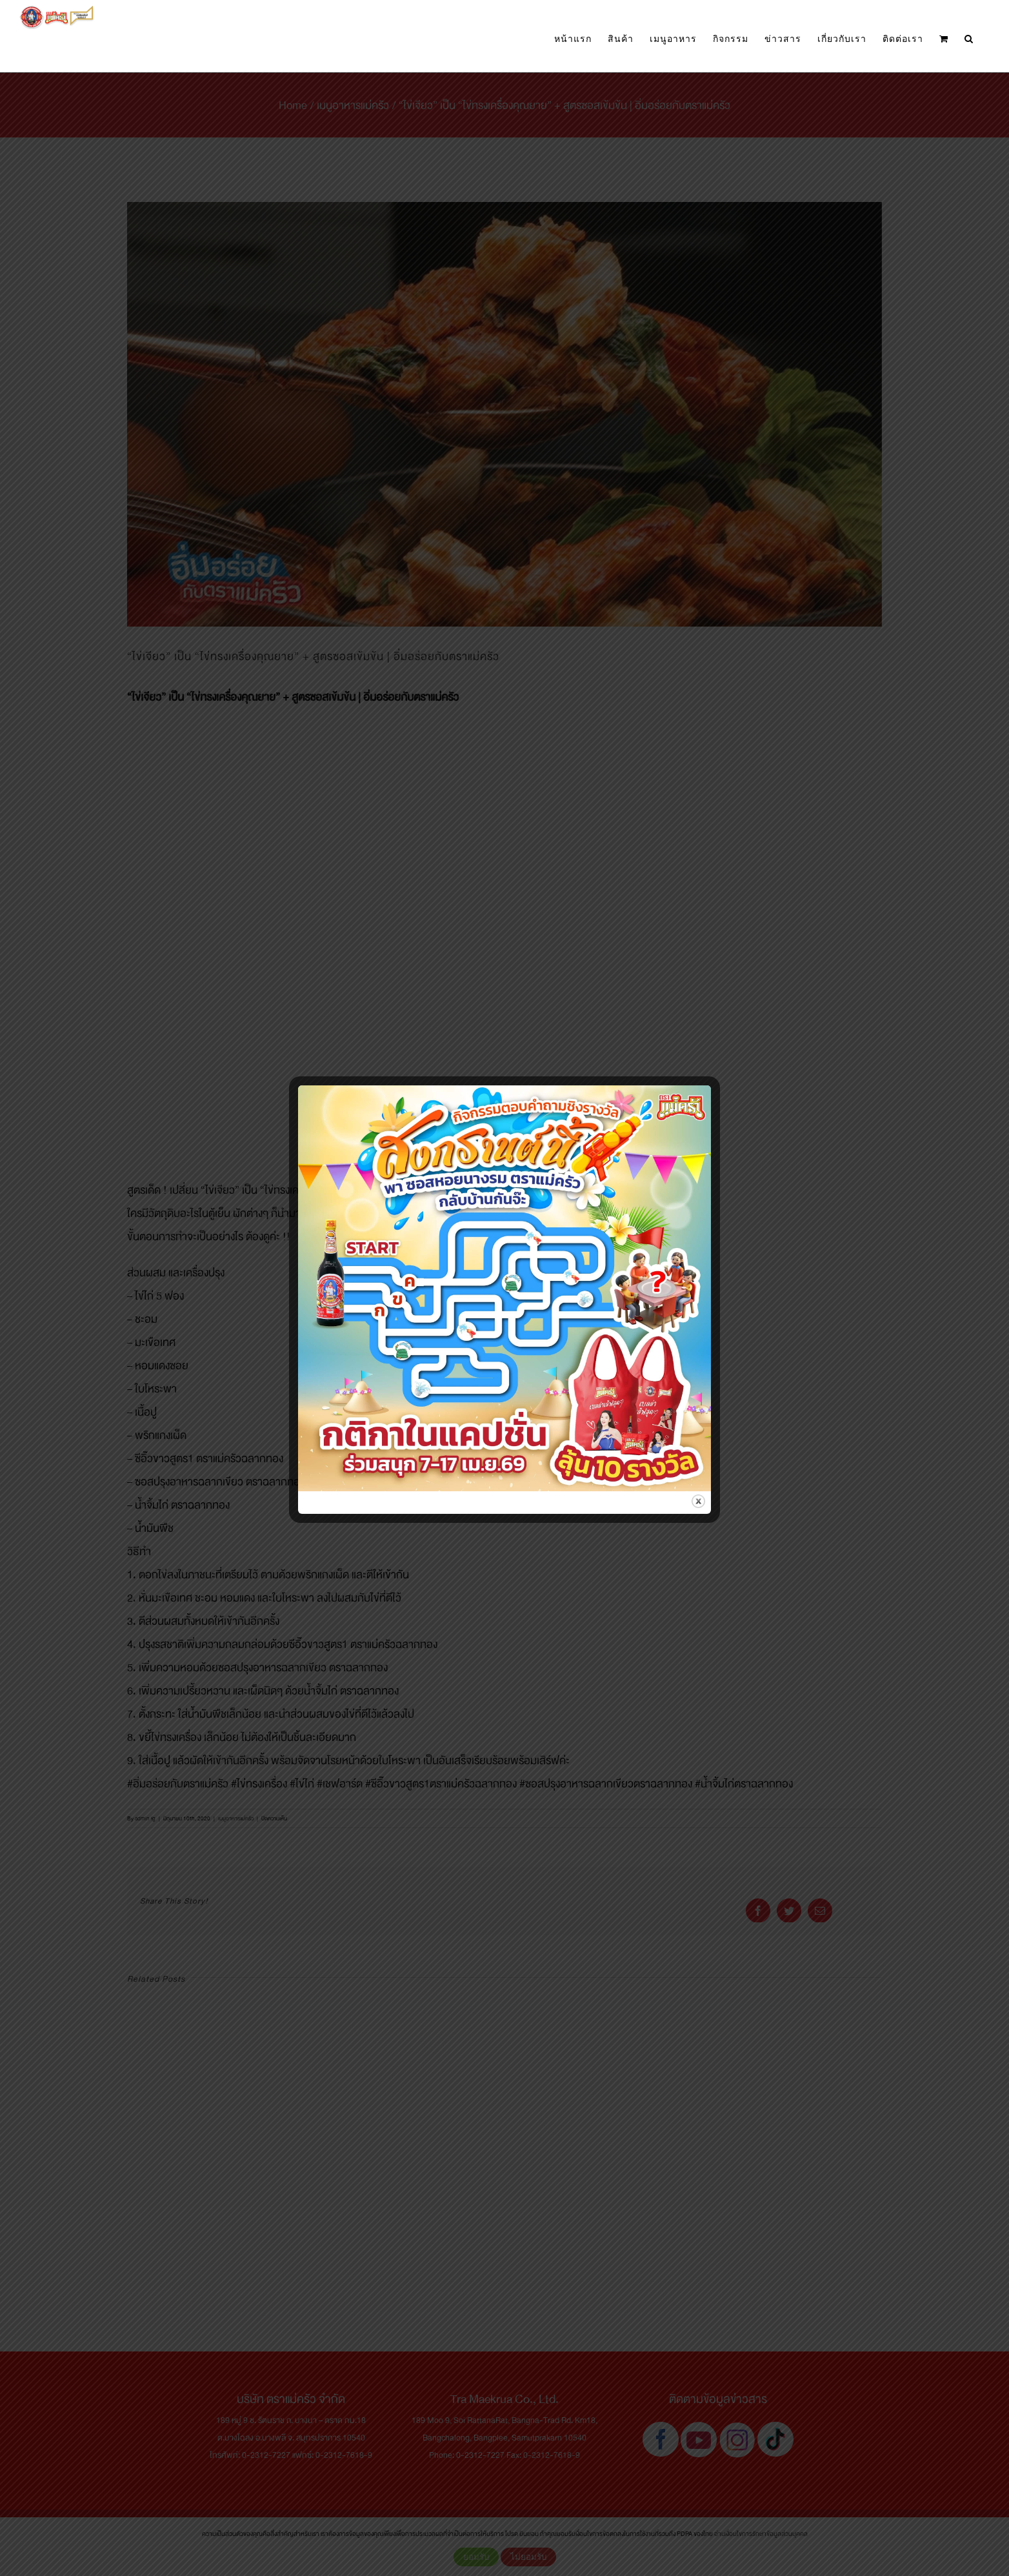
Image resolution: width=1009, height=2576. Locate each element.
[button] (969, 39)
